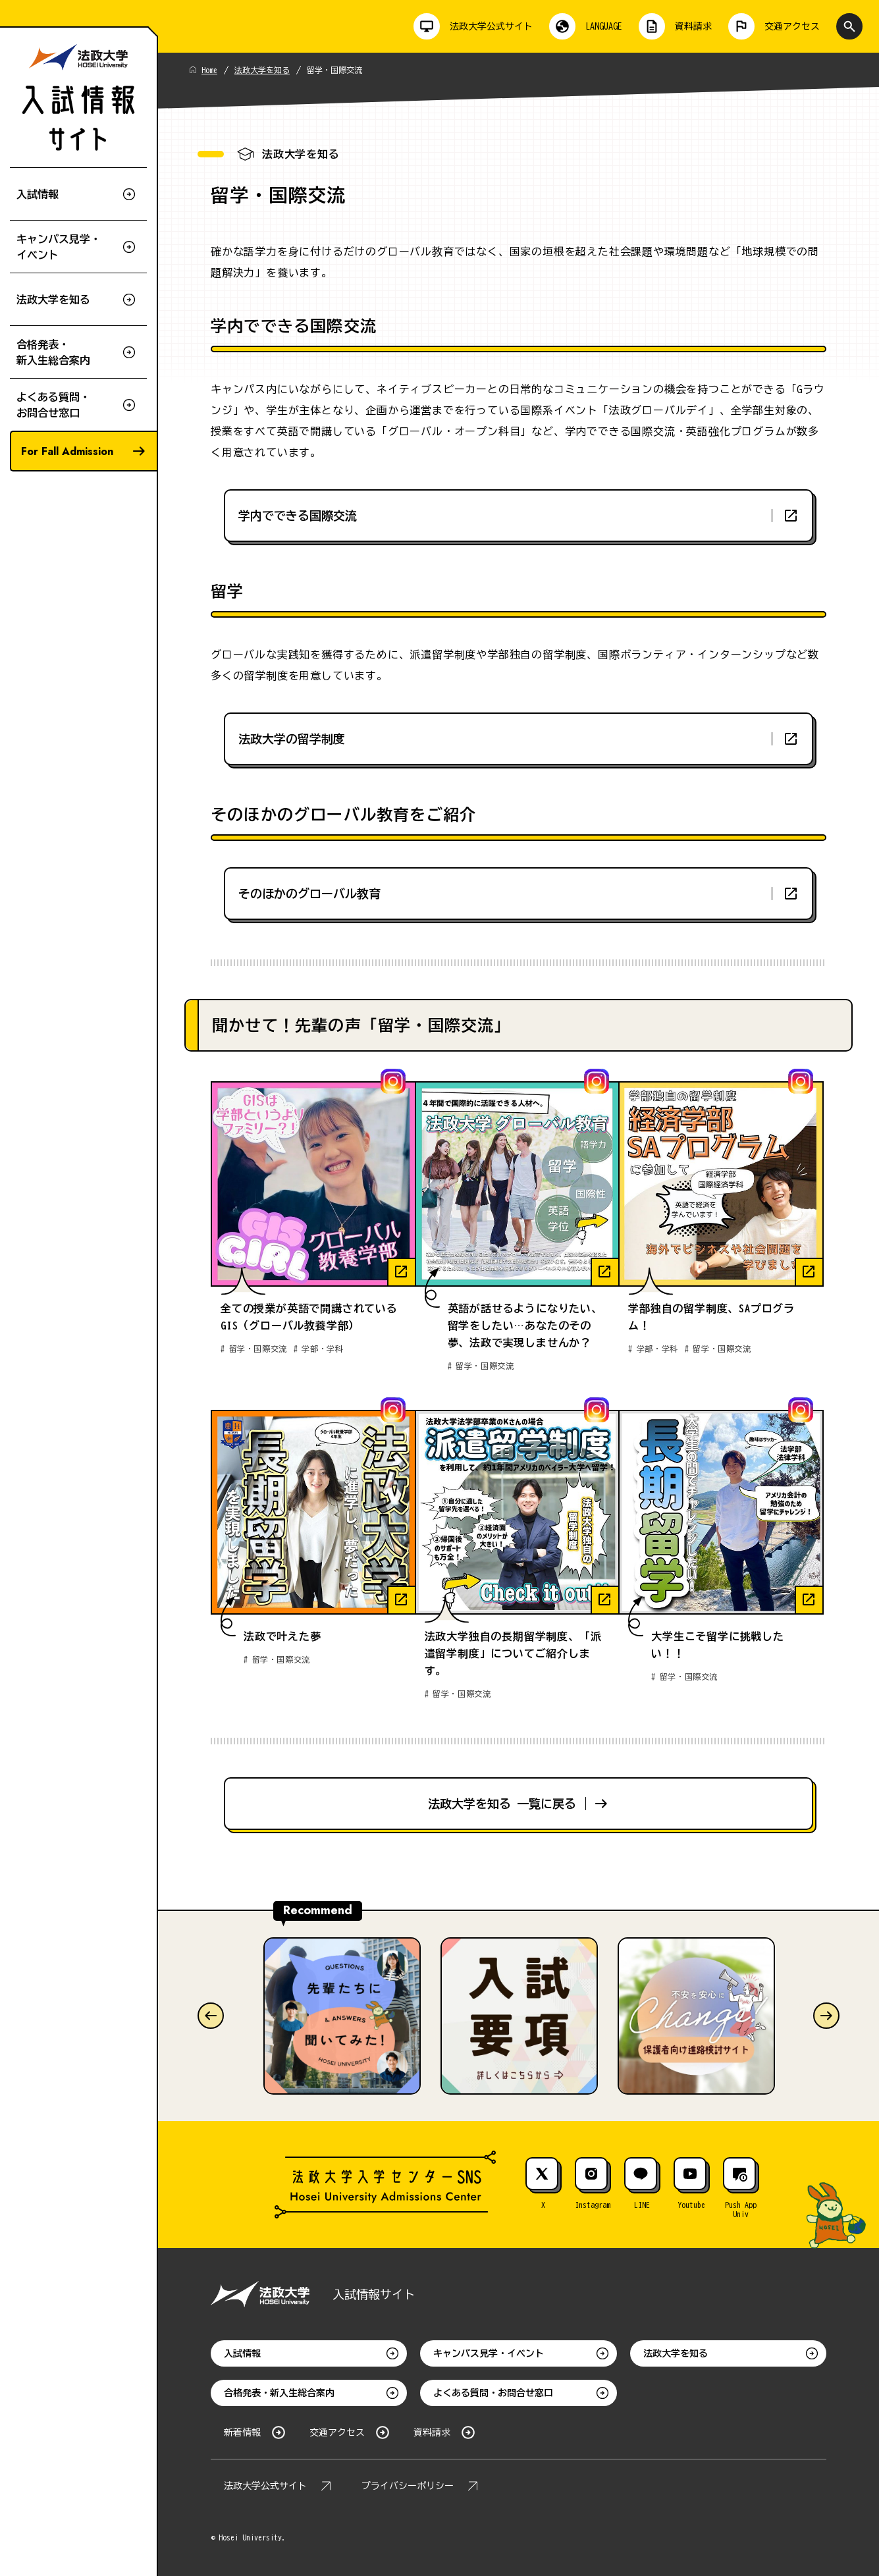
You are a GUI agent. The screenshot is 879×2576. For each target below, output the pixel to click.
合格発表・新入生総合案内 (279, 2393)
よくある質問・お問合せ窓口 (493, 2393)
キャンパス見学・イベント (488, 2353)
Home (209, 70)
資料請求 (431, 2432)
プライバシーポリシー (407, 2485)
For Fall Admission (67, 451)
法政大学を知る (262, 70)
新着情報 (242, 2432)
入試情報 (242, 2353)
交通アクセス (337, 2432)
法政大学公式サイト (265, 2485)
